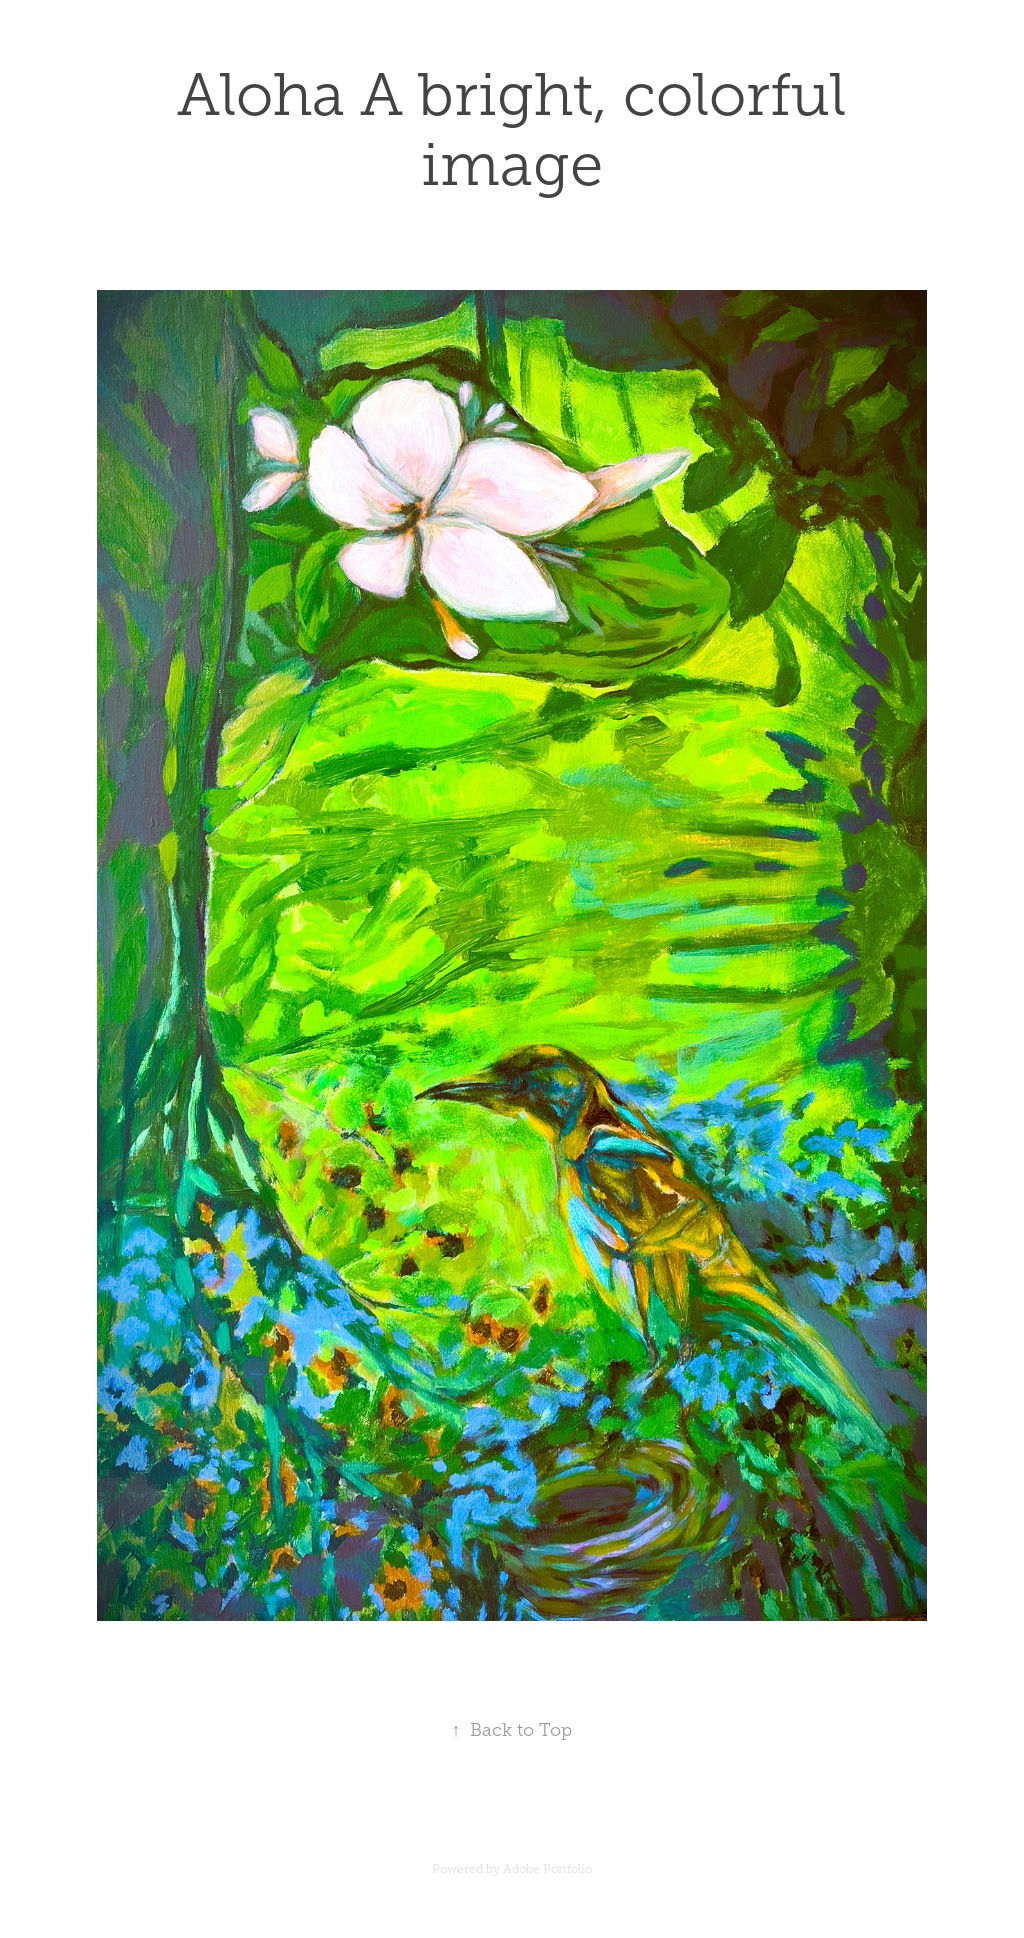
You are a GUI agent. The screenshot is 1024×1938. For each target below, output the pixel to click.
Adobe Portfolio (547, 1869)
